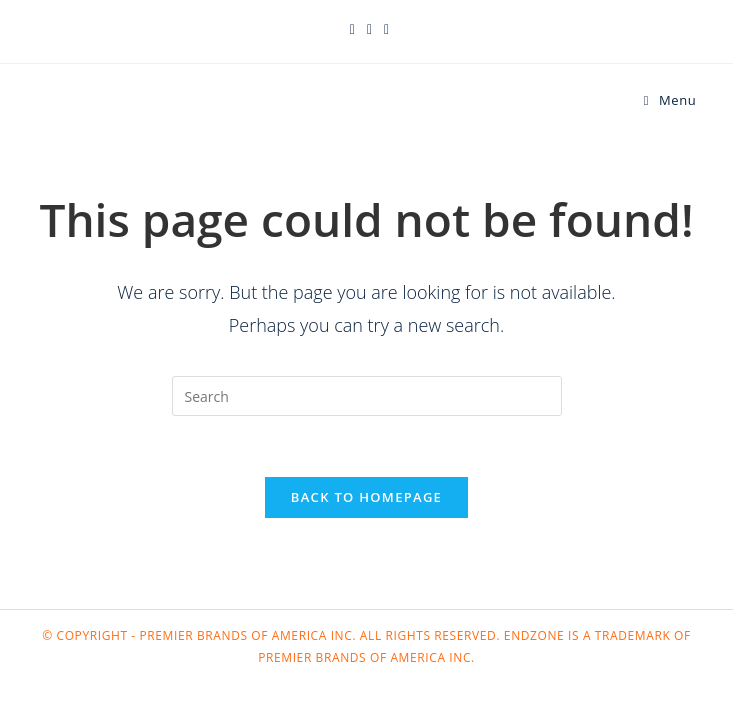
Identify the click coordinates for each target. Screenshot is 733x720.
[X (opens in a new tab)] (352, 29)
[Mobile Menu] (670, 100)
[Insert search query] (367, 396)
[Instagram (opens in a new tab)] (383, 29)
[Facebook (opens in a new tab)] (369, 29)
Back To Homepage (366, 497)
